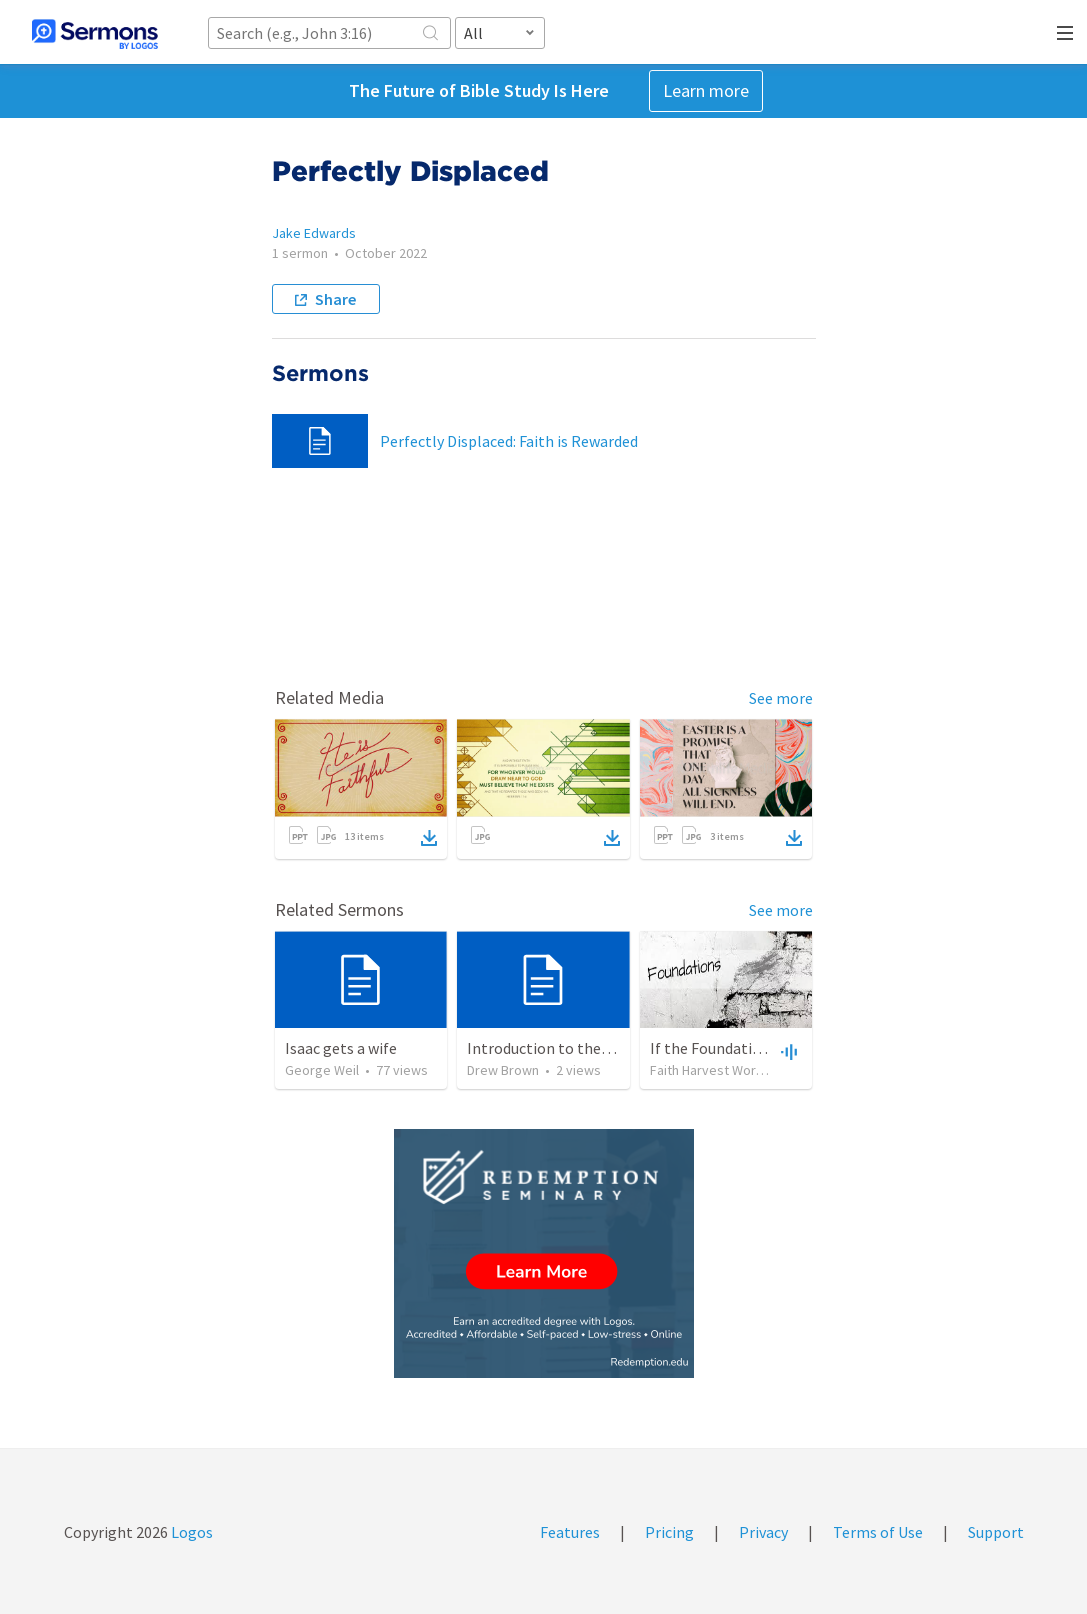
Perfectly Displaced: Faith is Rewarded (509, 441)
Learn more (706, 90)
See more (781, 698)
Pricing (669, 1532)
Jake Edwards (314, 233)
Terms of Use (878, 1532)
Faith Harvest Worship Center (737, 1070)
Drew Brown (503, 1070)
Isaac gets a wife (341, 1048)
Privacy (763, 1532)
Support (996, 1532)
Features (570, 1532)
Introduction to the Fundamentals (585, 1048)
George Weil (322, 1070)
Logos (190, 1532)
